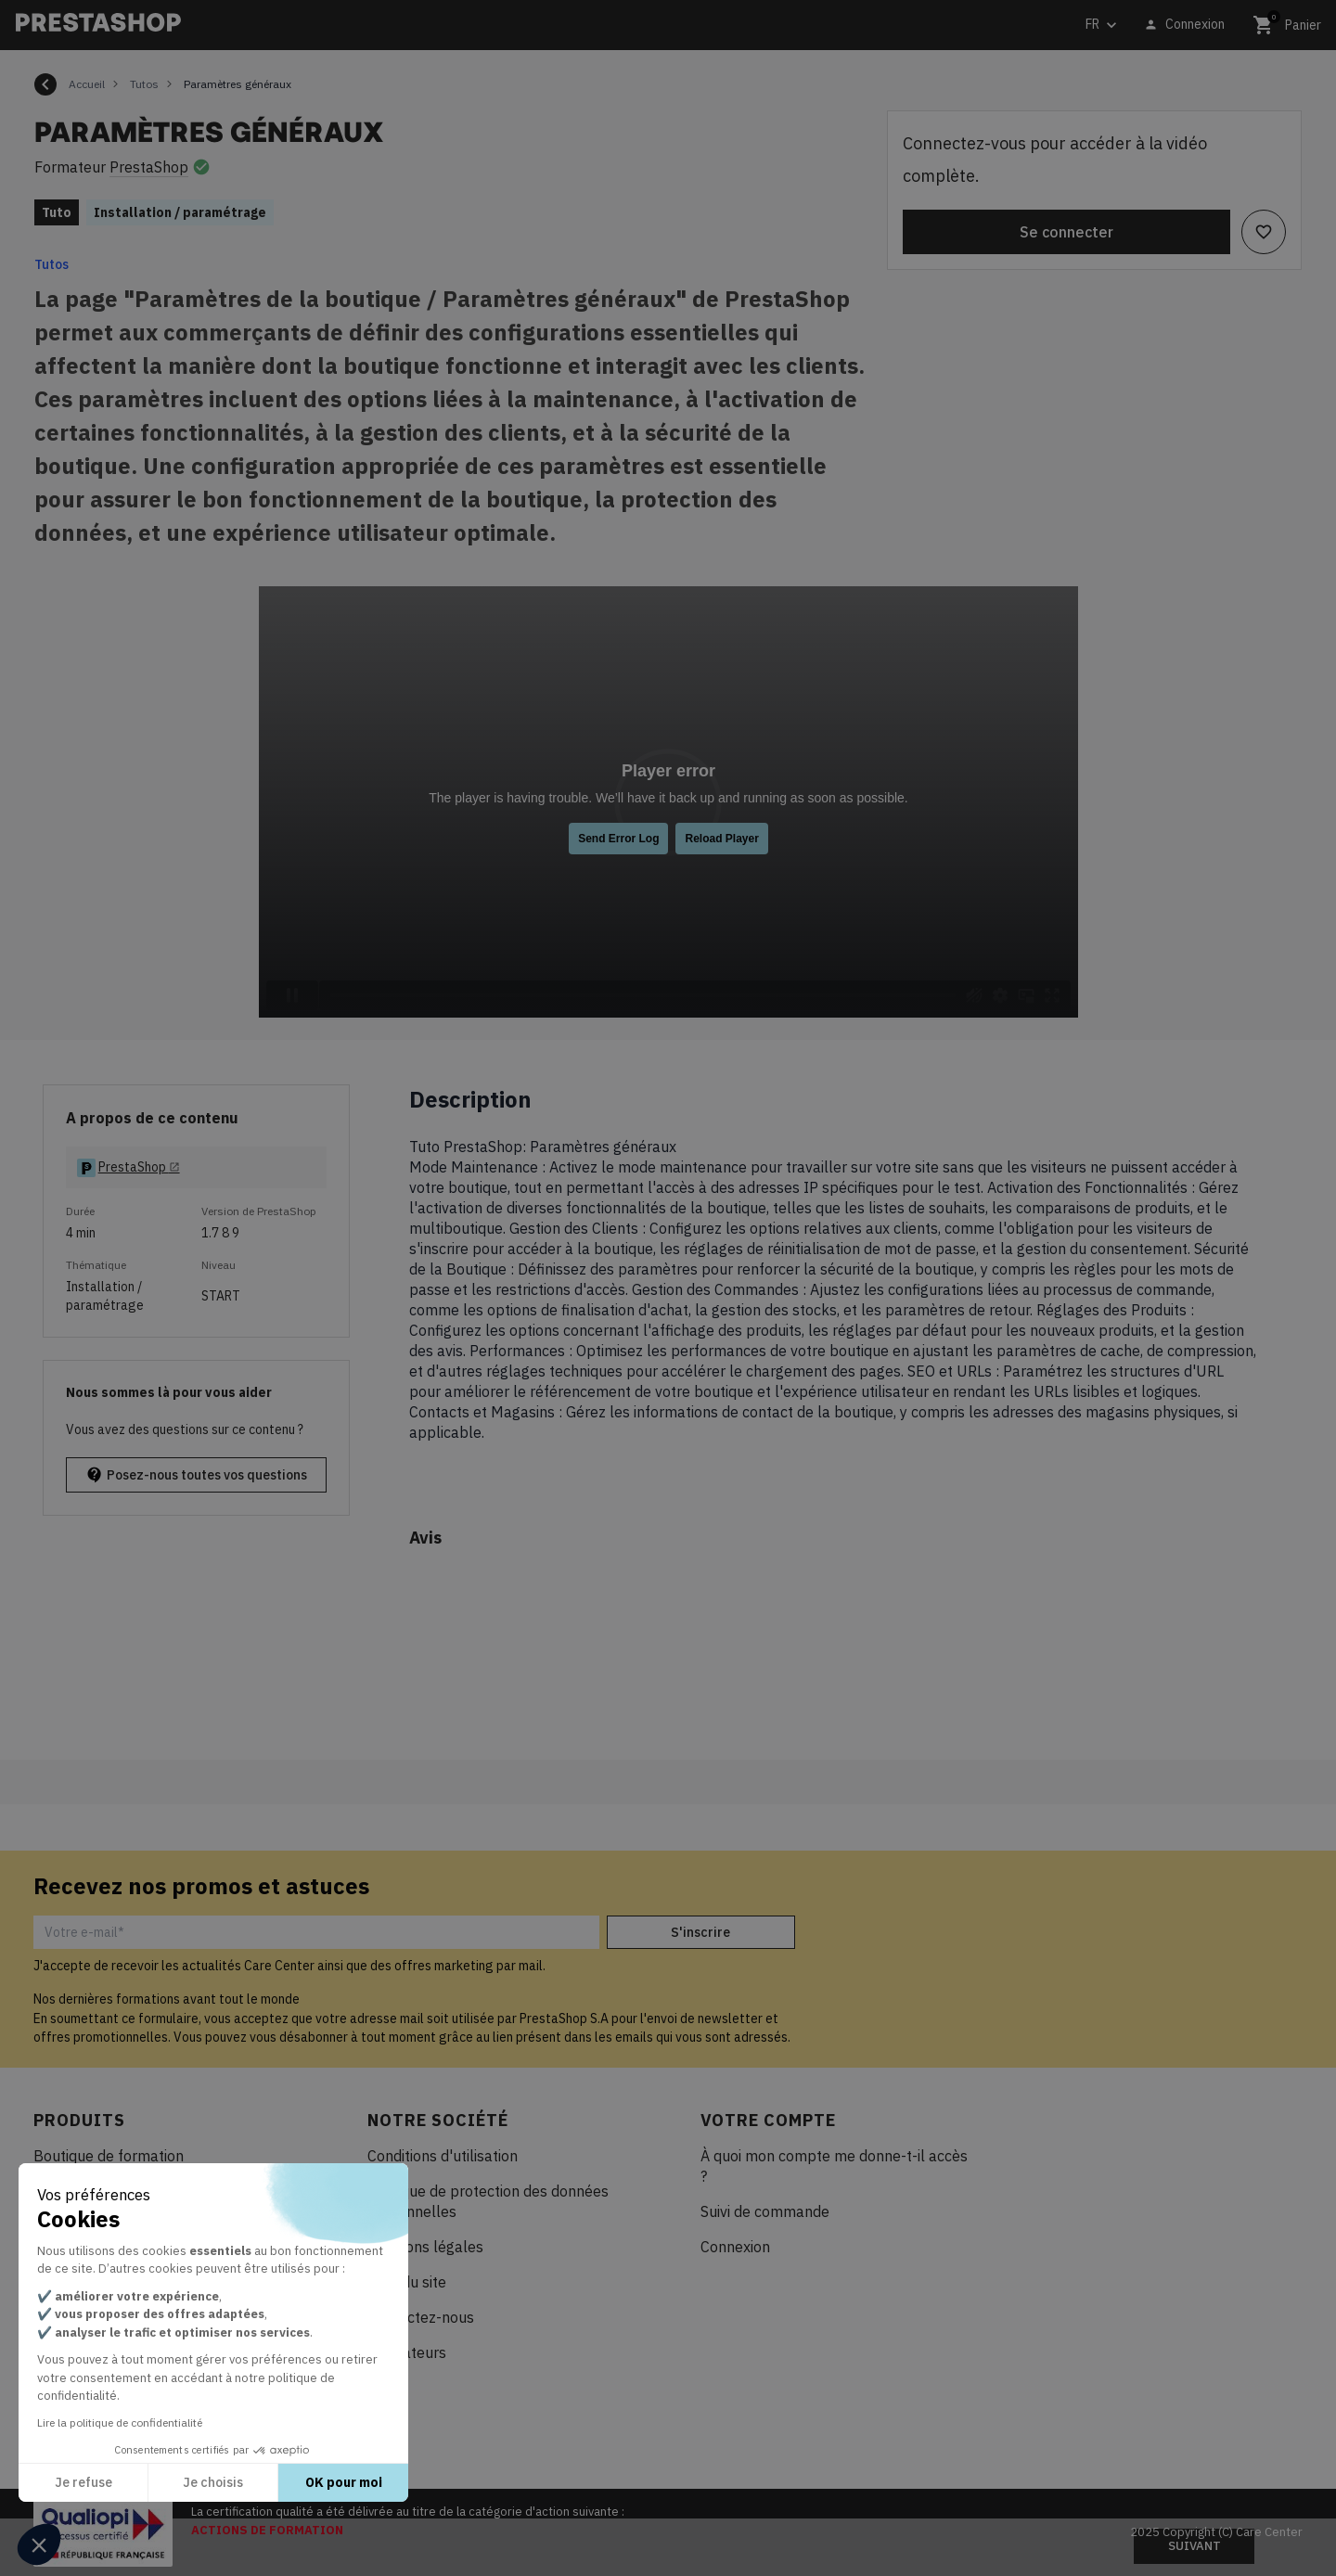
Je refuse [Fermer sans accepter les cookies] (83, 2482)
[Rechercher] (441, 25)
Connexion (735, 2246)
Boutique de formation (108, 2156)
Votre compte (768, 2120)
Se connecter (1066, 232)
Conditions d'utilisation (442, 2156)
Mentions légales (425, 2246)
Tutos (51, 264)
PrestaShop (148, 167)
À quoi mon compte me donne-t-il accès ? (834, 2166)
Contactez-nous (420, 2317)
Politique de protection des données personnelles (488, 2201)
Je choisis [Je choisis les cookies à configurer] (213, 2482)
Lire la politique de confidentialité (119, 2422)
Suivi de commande (764, 2211)
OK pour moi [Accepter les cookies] (343, 2482)
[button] (39, 2544)
